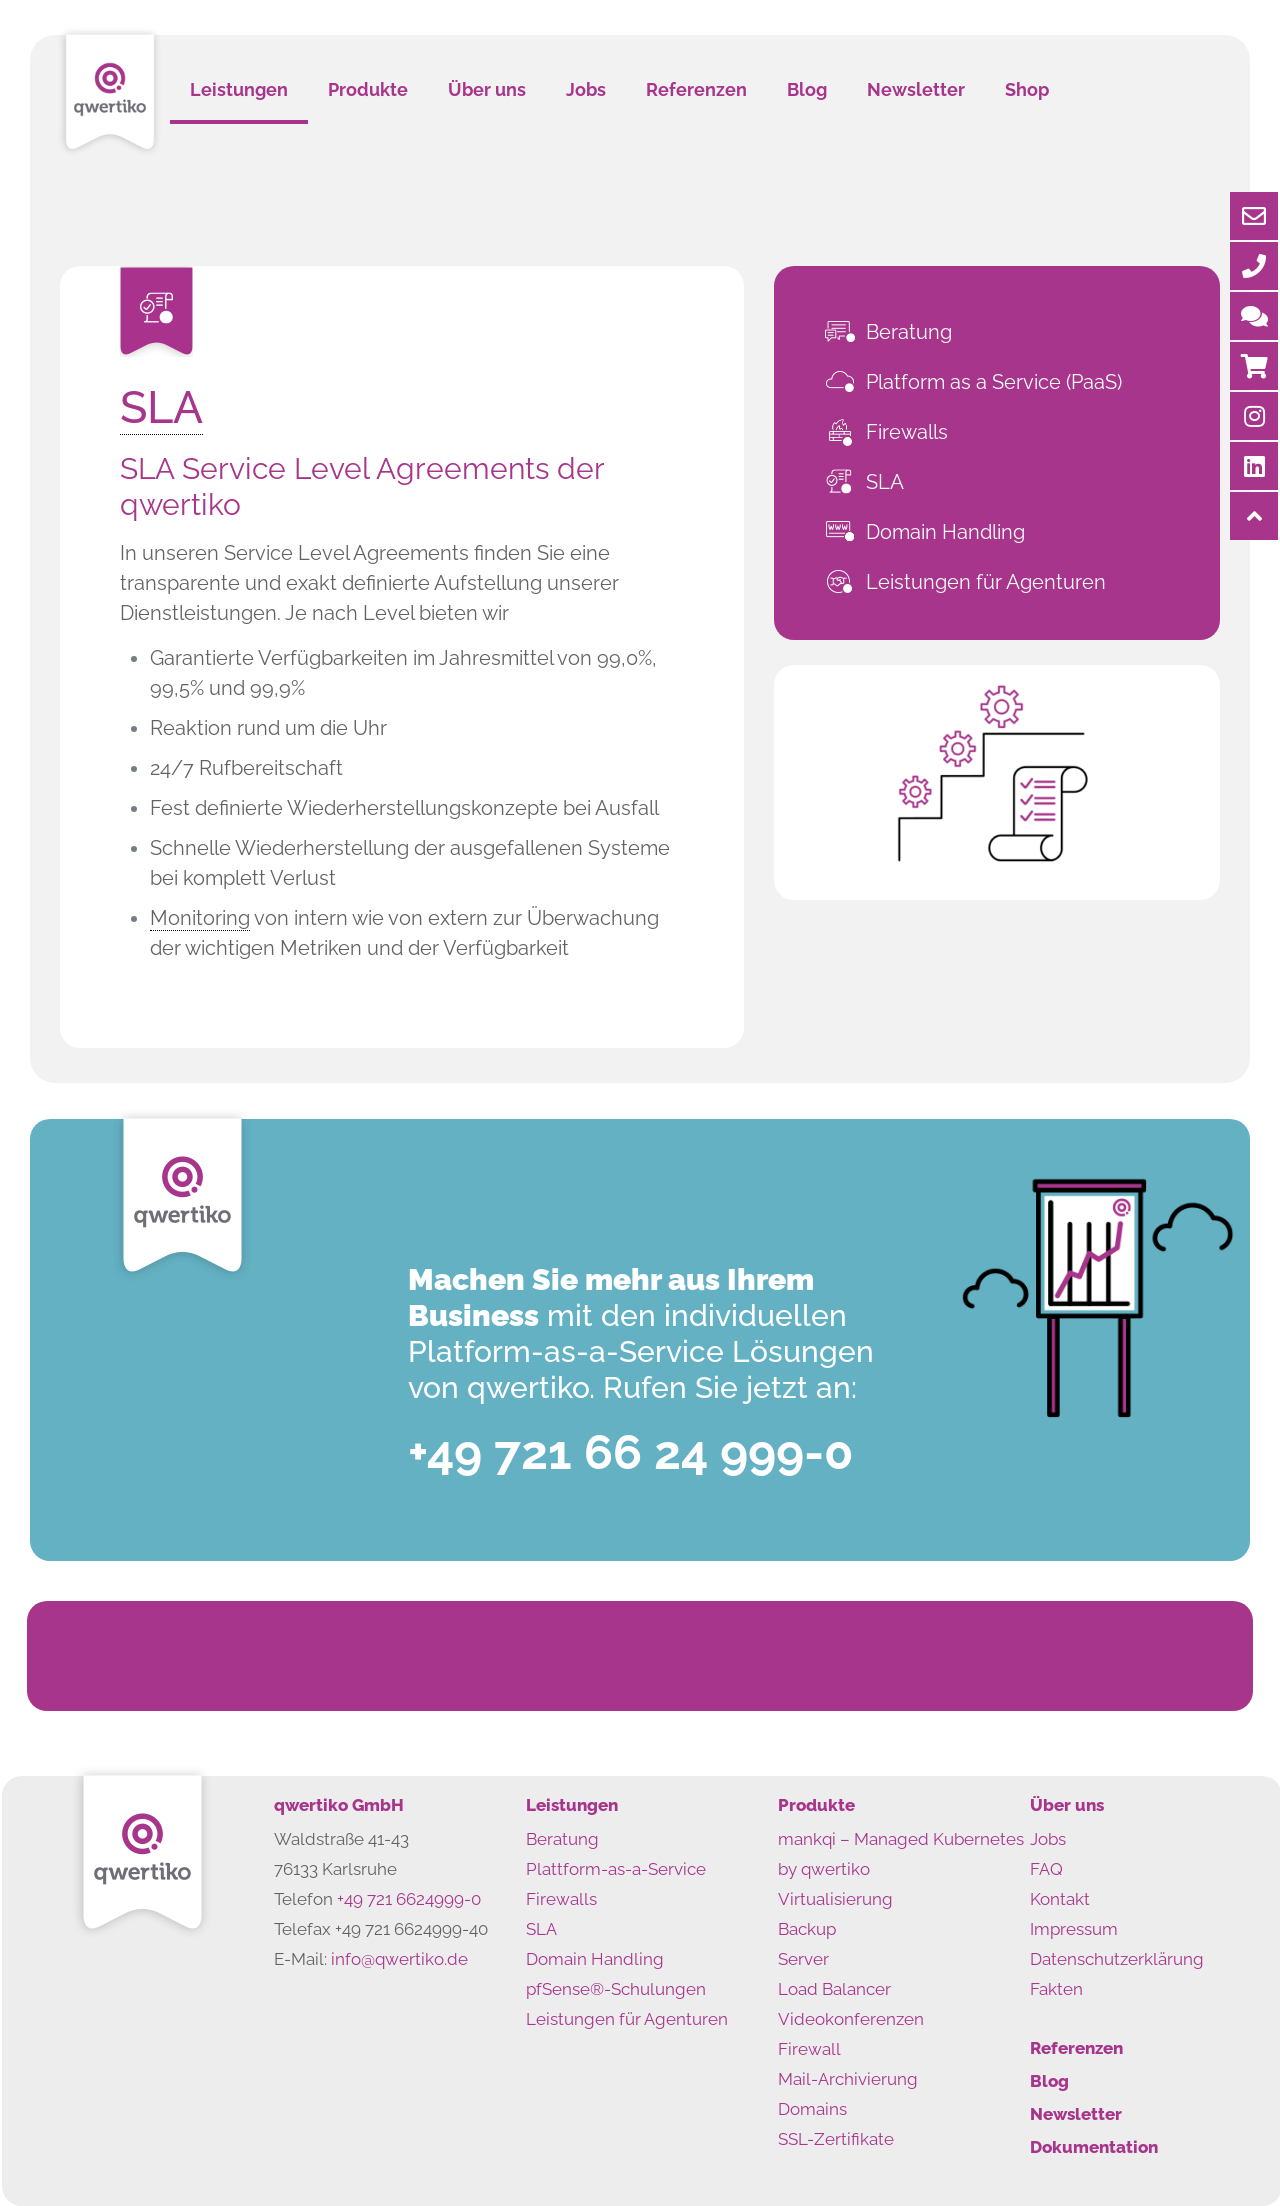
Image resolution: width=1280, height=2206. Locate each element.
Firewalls (907, 432)
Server (803, 1959)
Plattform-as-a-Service (616, 1869)
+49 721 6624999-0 (409, 1899)
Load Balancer (834, 1989)
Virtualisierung (835, 1899)
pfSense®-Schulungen (616, 1989)
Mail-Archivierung (848, 2079)
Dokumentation (1094, 2147)
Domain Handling (945, 532)
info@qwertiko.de (399, 1959)
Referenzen (1076, 2048)
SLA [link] (161, 407)
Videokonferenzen (851, 2019)
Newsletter (1076, 2114)
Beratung (909, 332)
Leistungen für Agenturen (986, 582)
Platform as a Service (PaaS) (994, 382)
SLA (885, 482)
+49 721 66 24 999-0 (630, 1452)
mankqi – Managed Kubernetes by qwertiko (901, 1854)
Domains (812, 2109)
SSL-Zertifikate (836, 2139)
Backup (807, 1929)
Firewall (809, 2049)
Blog (1049, 2081)
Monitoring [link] (200, 918)
